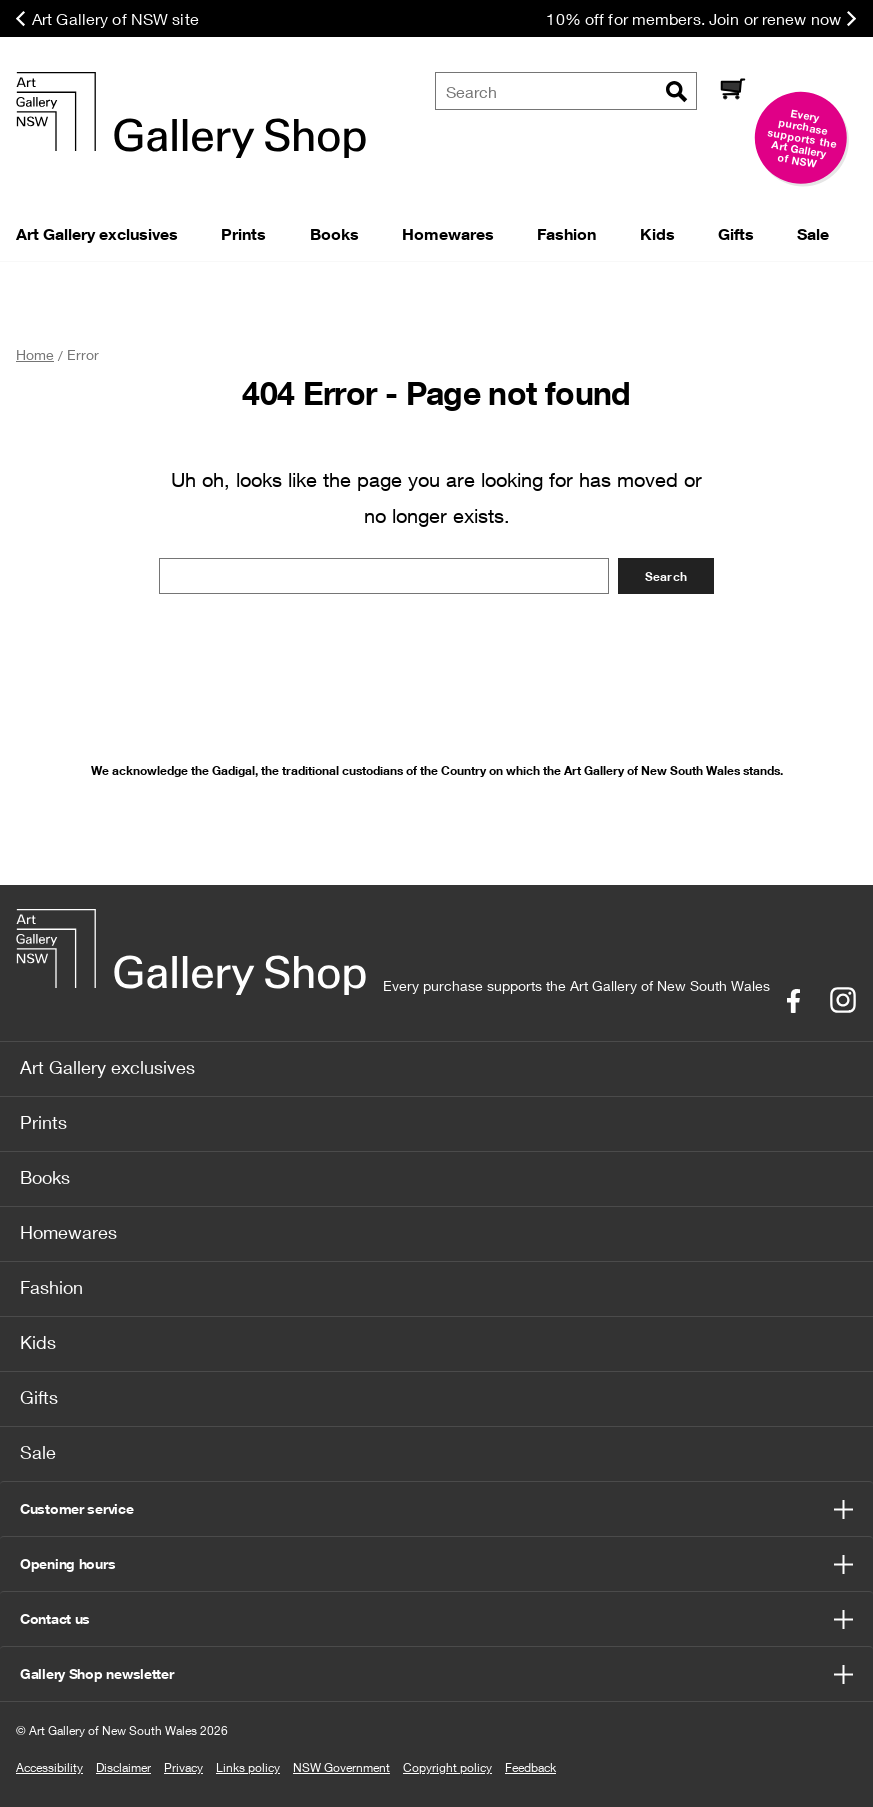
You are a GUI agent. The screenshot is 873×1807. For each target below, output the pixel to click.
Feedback (530, 1767)
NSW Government (341, 1767)
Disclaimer (123, 1767)
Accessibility (49, 1767)
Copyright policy (447, 1767)
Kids (38, 1342)
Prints (43, 1122)
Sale (38, 1452)
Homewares (68, 1232)
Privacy (183, 1767)
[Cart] (732, 90)
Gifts (39, 1397)
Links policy (248, 1767)
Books (45, 1177)
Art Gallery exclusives (107, 1067)
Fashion (51, 1287)
